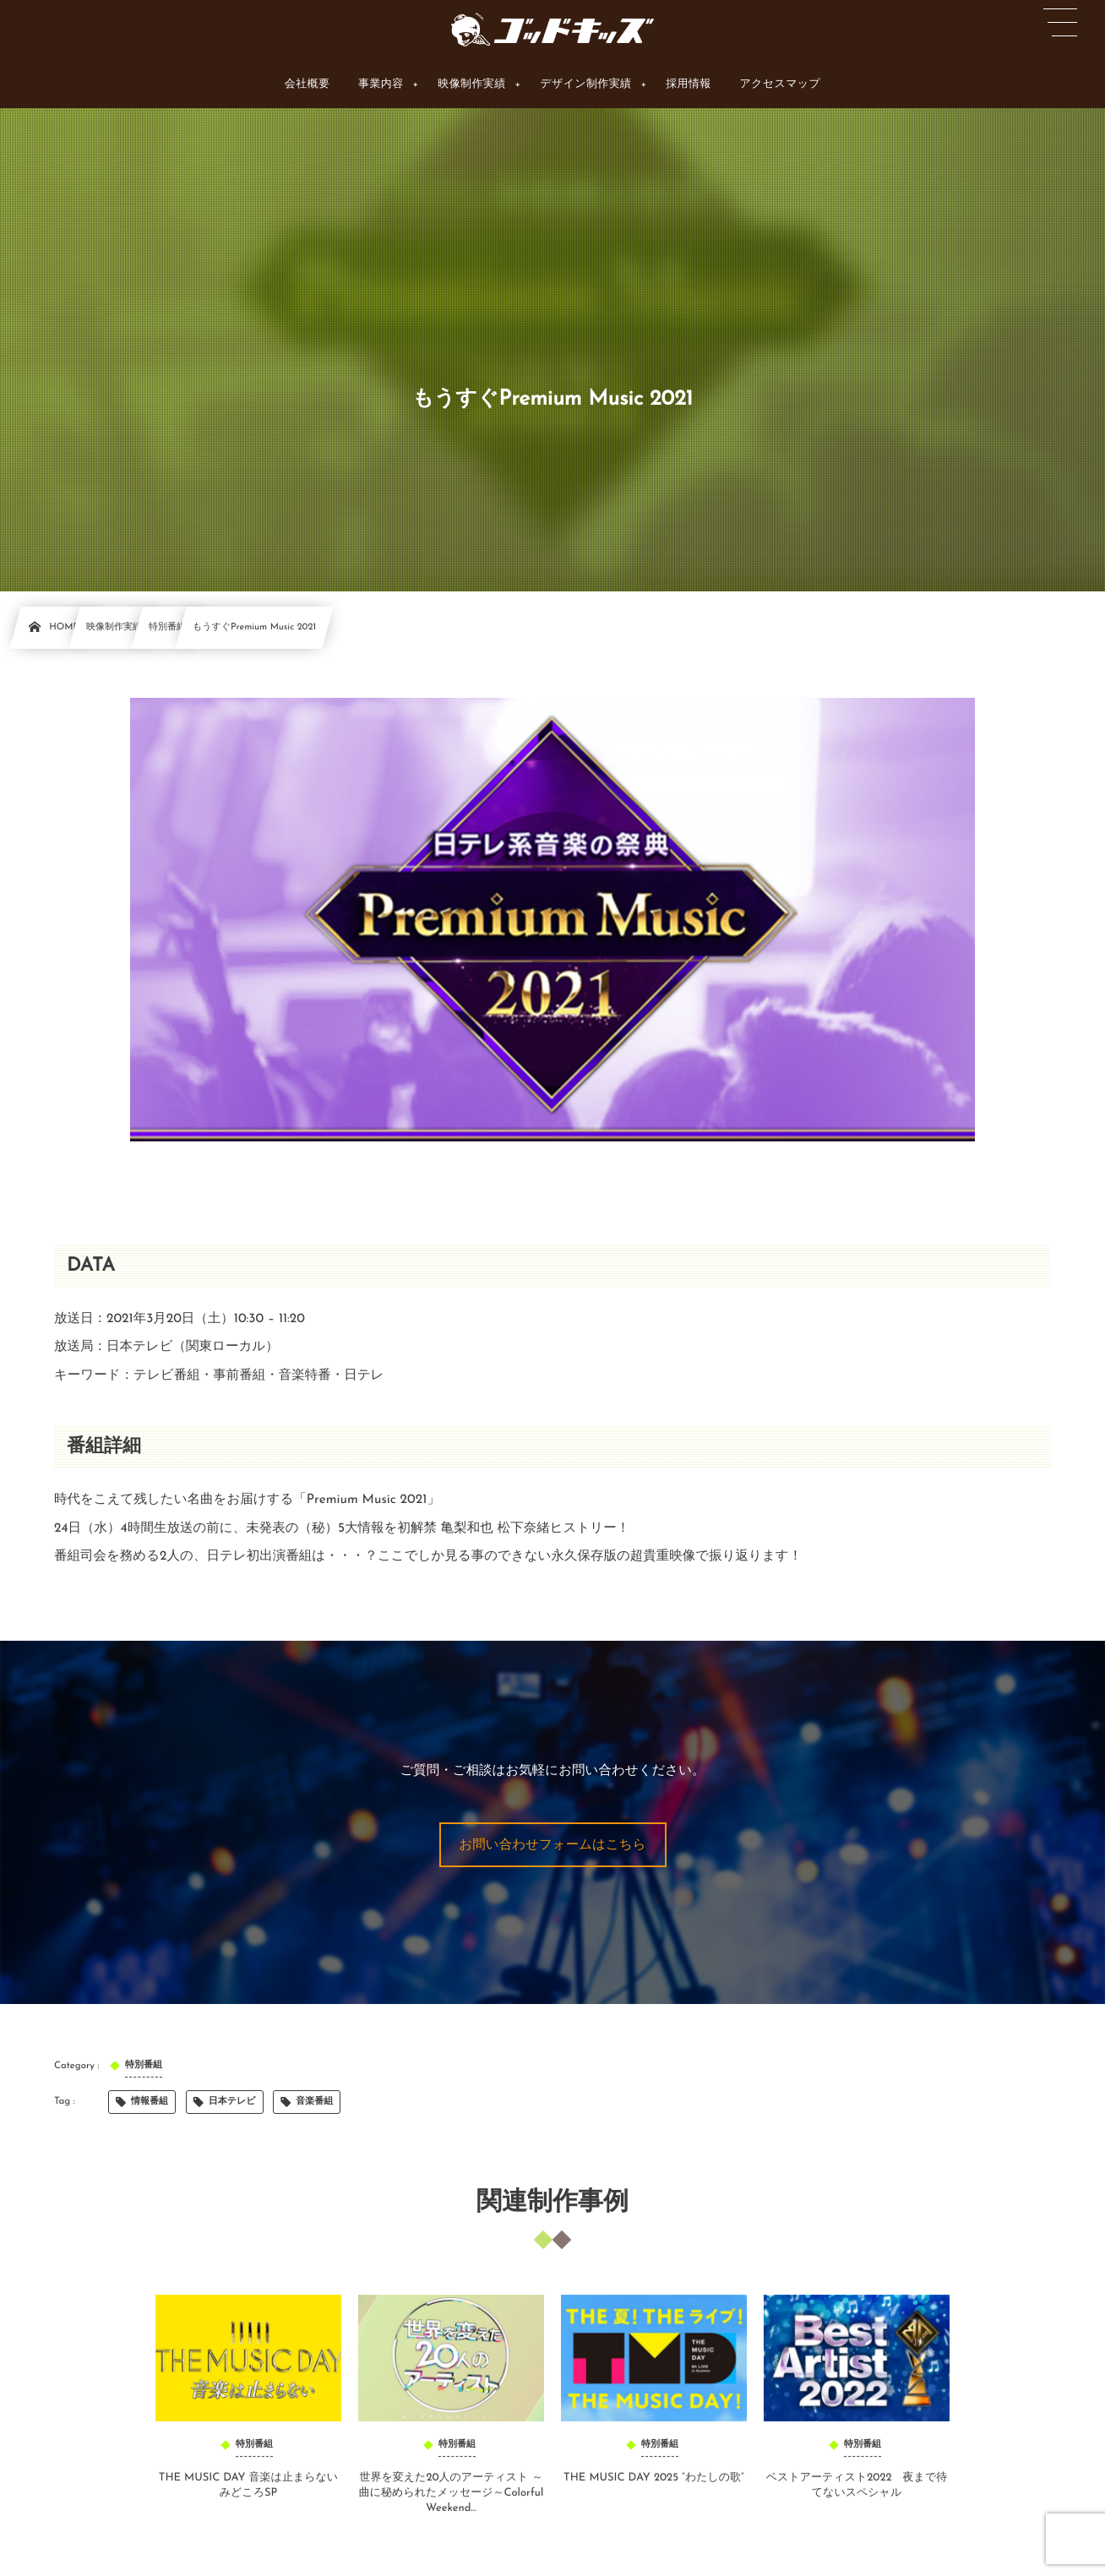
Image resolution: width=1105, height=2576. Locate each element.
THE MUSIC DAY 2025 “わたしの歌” (653, 2486)
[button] (553, 1844)
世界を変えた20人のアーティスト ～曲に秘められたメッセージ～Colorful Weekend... (451, 2502)
